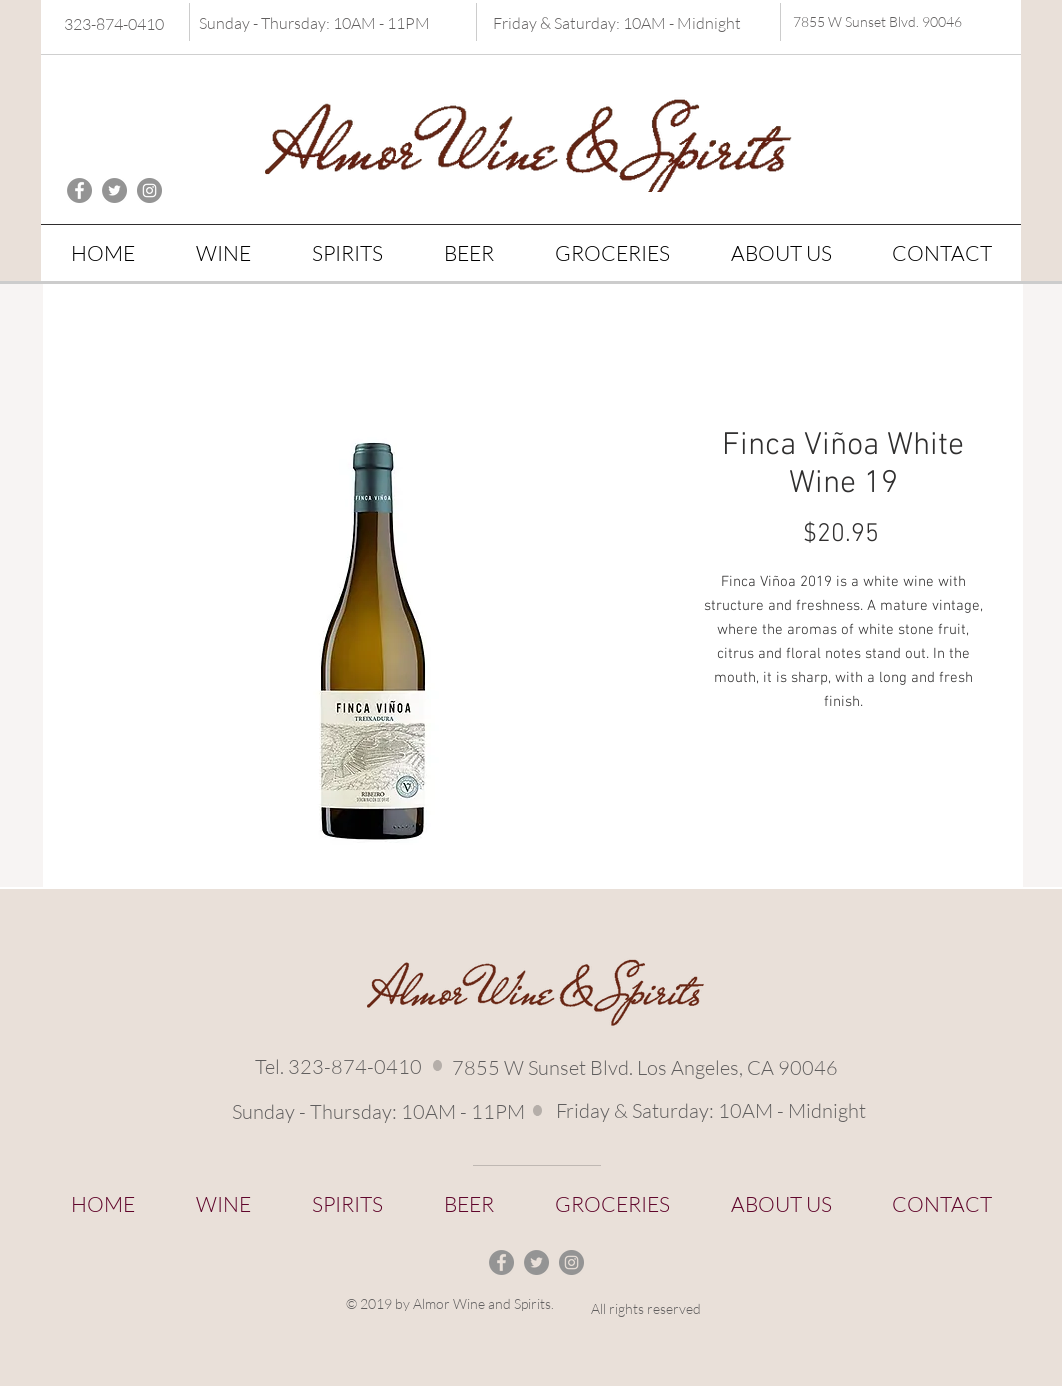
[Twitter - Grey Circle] (114, 190)
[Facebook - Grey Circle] (79, 190)
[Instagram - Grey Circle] (149, 190)
